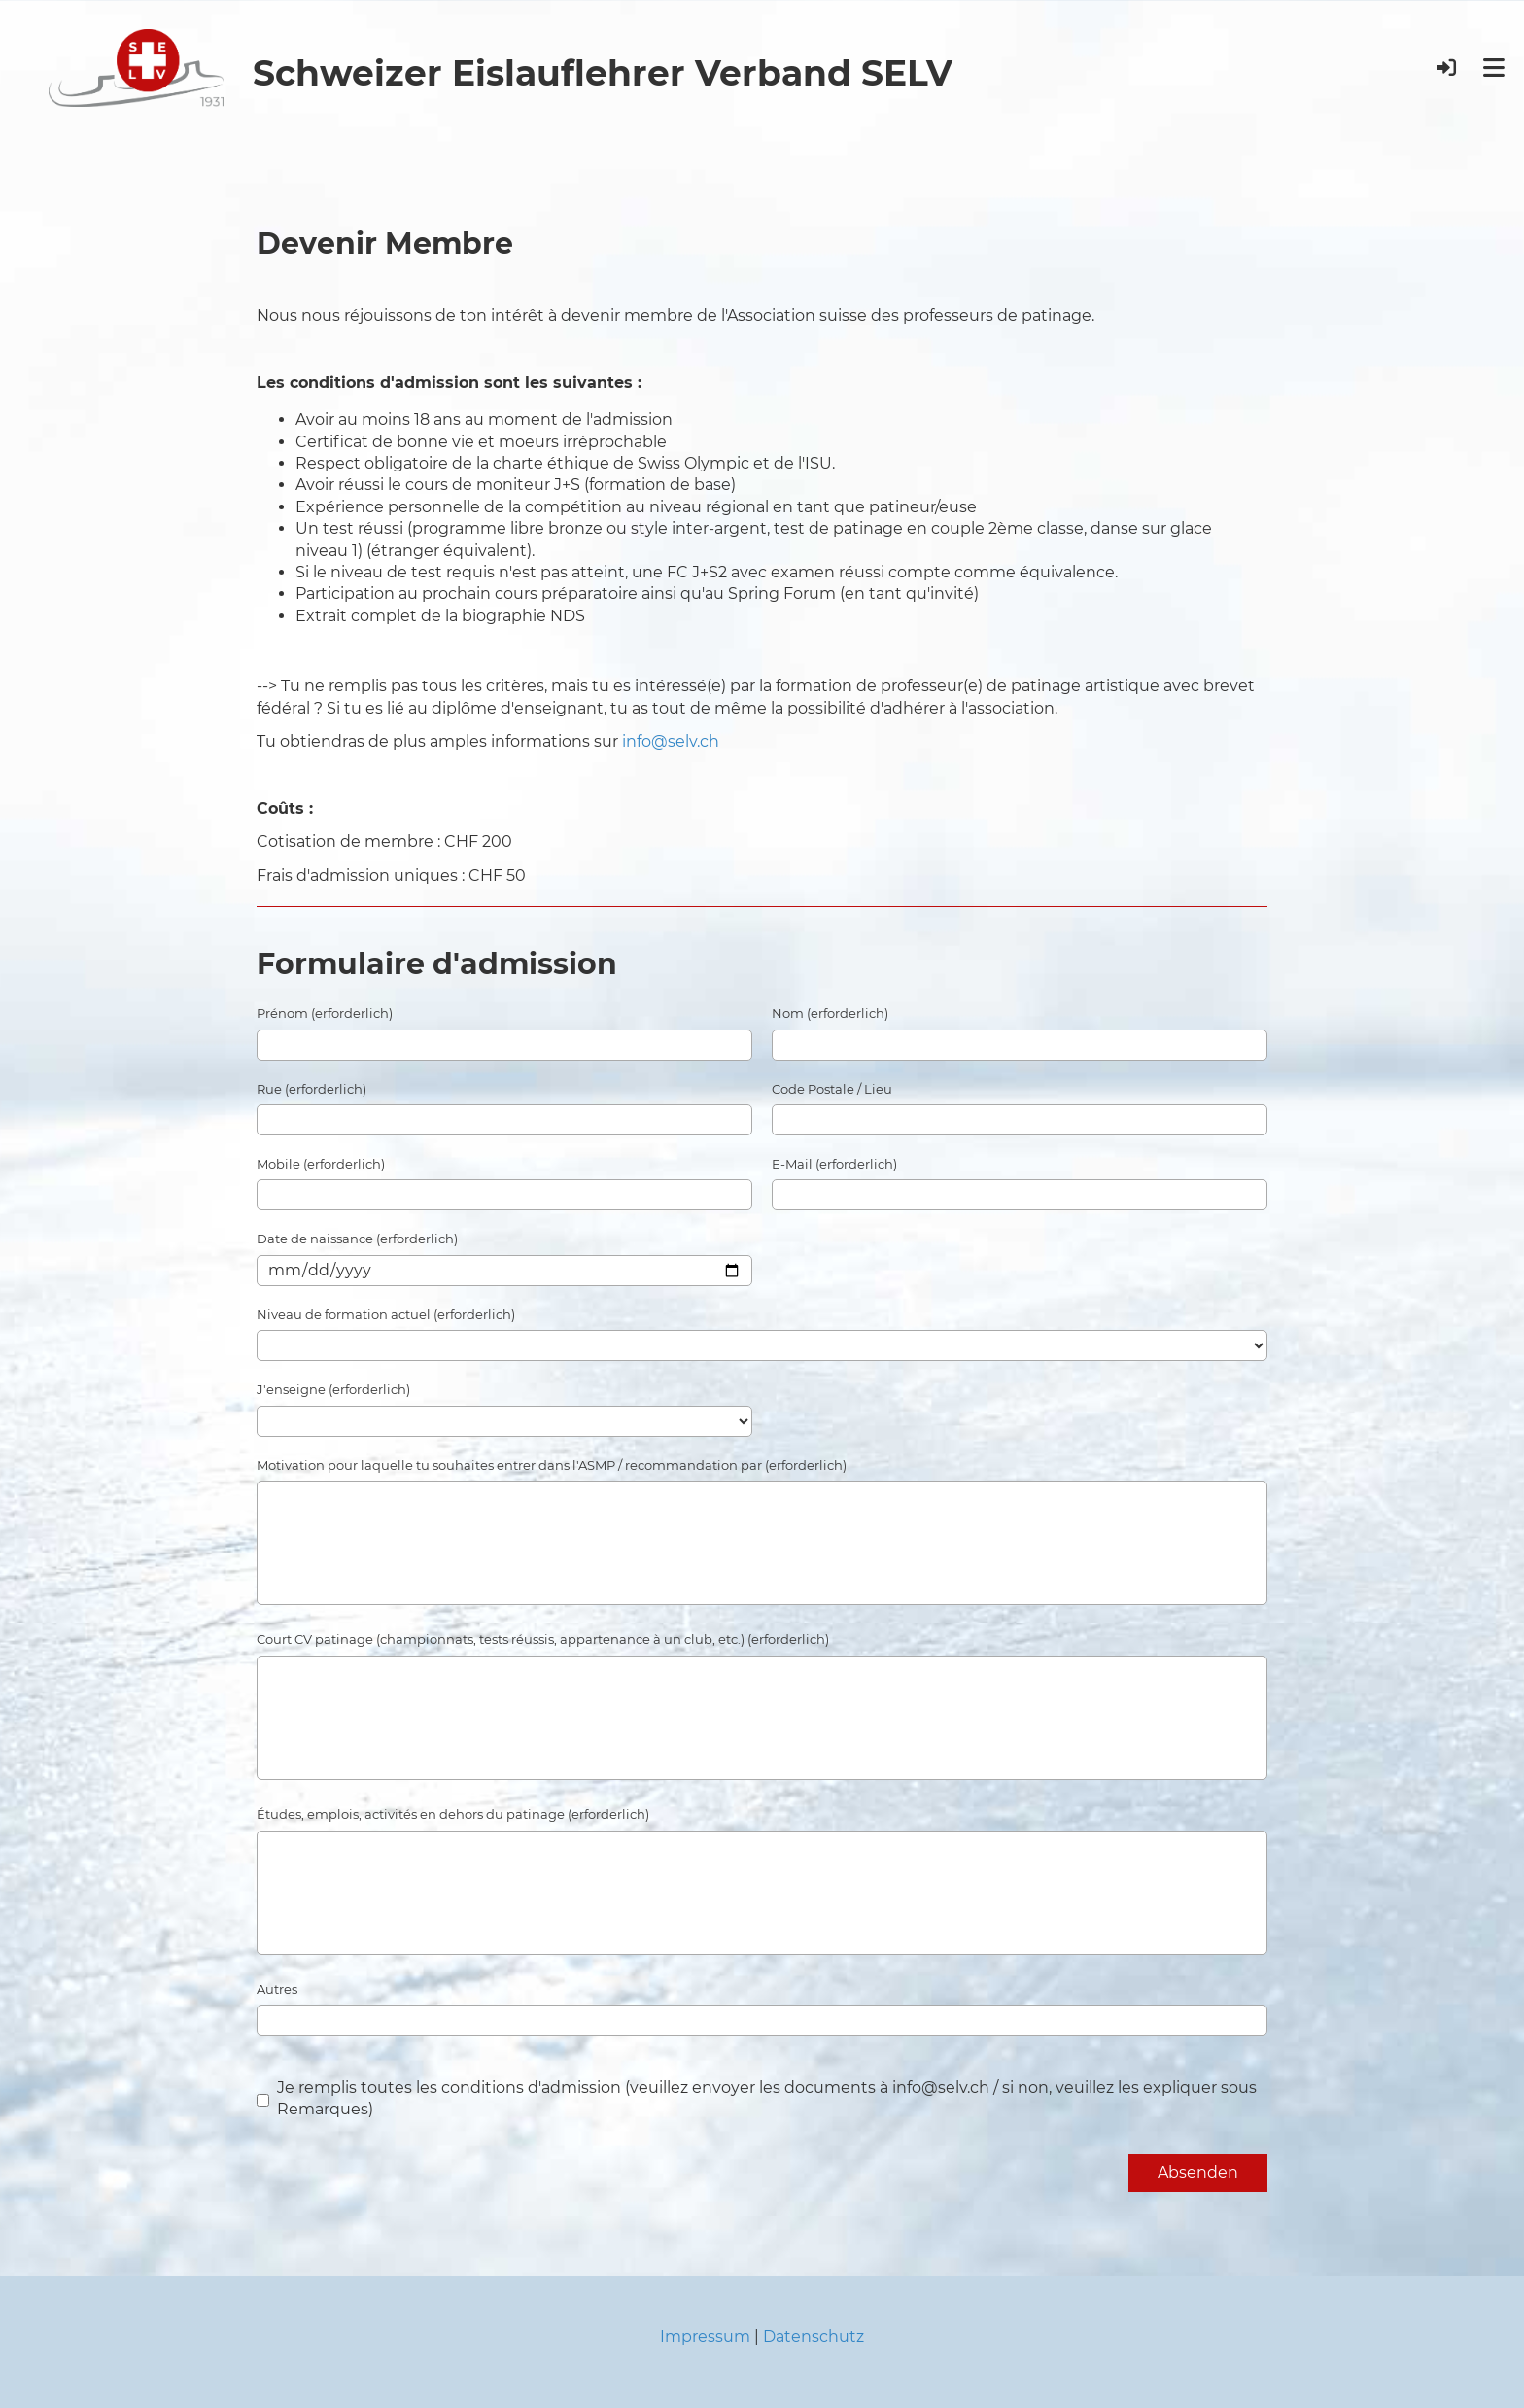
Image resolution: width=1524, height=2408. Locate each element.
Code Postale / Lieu (832, 1089)
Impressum (705, 2336)
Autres (277, 1989)
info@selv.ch (670, 741)
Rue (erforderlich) (311, 1089)
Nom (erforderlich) (830, 1013)
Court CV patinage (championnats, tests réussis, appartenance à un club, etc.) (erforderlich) (543, 1639)
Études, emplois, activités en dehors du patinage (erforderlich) (453, 1814)
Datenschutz (813, 2336)
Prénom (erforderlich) (325, 1013)
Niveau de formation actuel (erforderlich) (386, 1314)
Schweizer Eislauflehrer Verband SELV (602, 73)
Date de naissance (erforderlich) (357, 1238)
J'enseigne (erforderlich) (333, 1389)
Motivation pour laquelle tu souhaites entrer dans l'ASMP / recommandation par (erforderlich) (552, 1465)
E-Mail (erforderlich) (834, 1163)
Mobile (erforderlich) (321, 1163)
